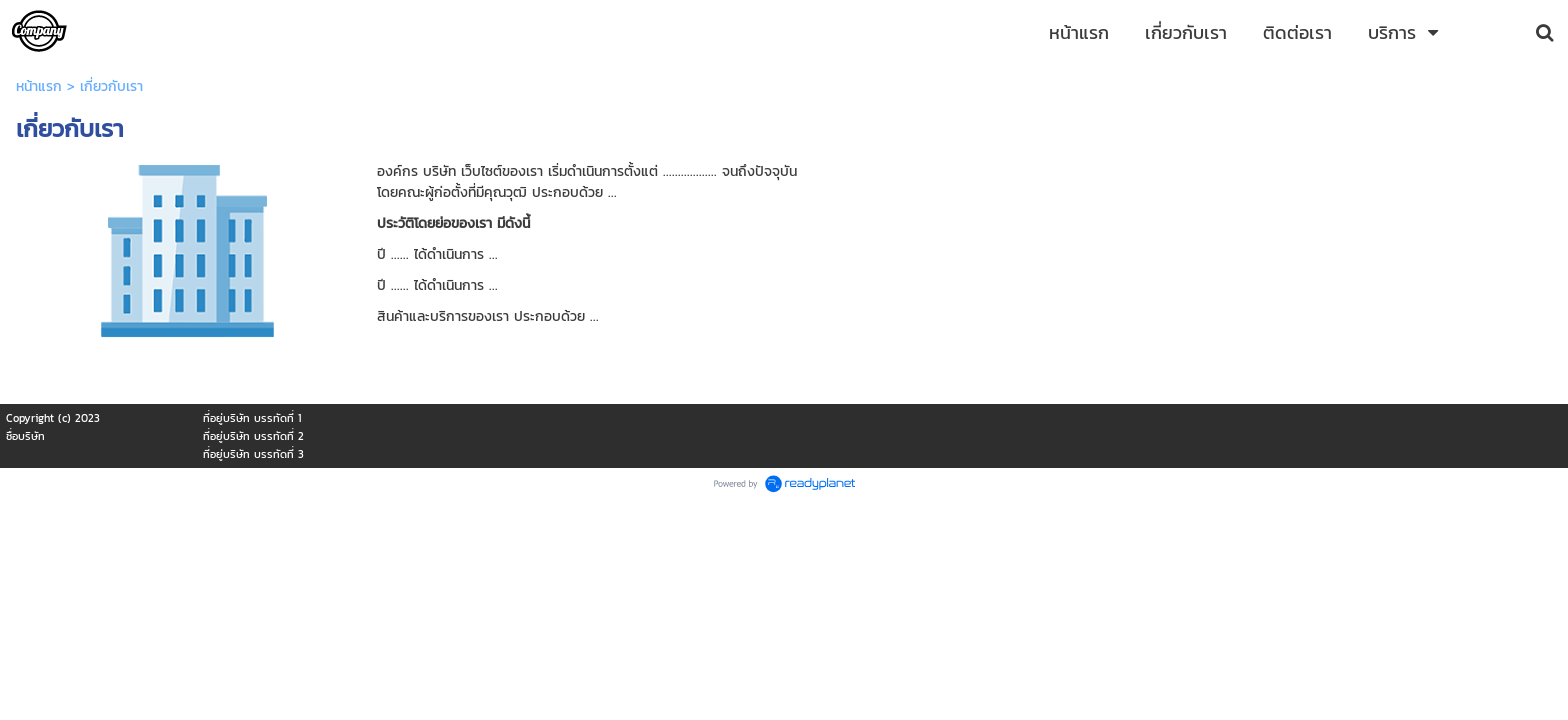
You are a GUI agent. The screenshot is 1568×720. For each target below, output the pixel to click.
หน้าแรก (39, 86)
